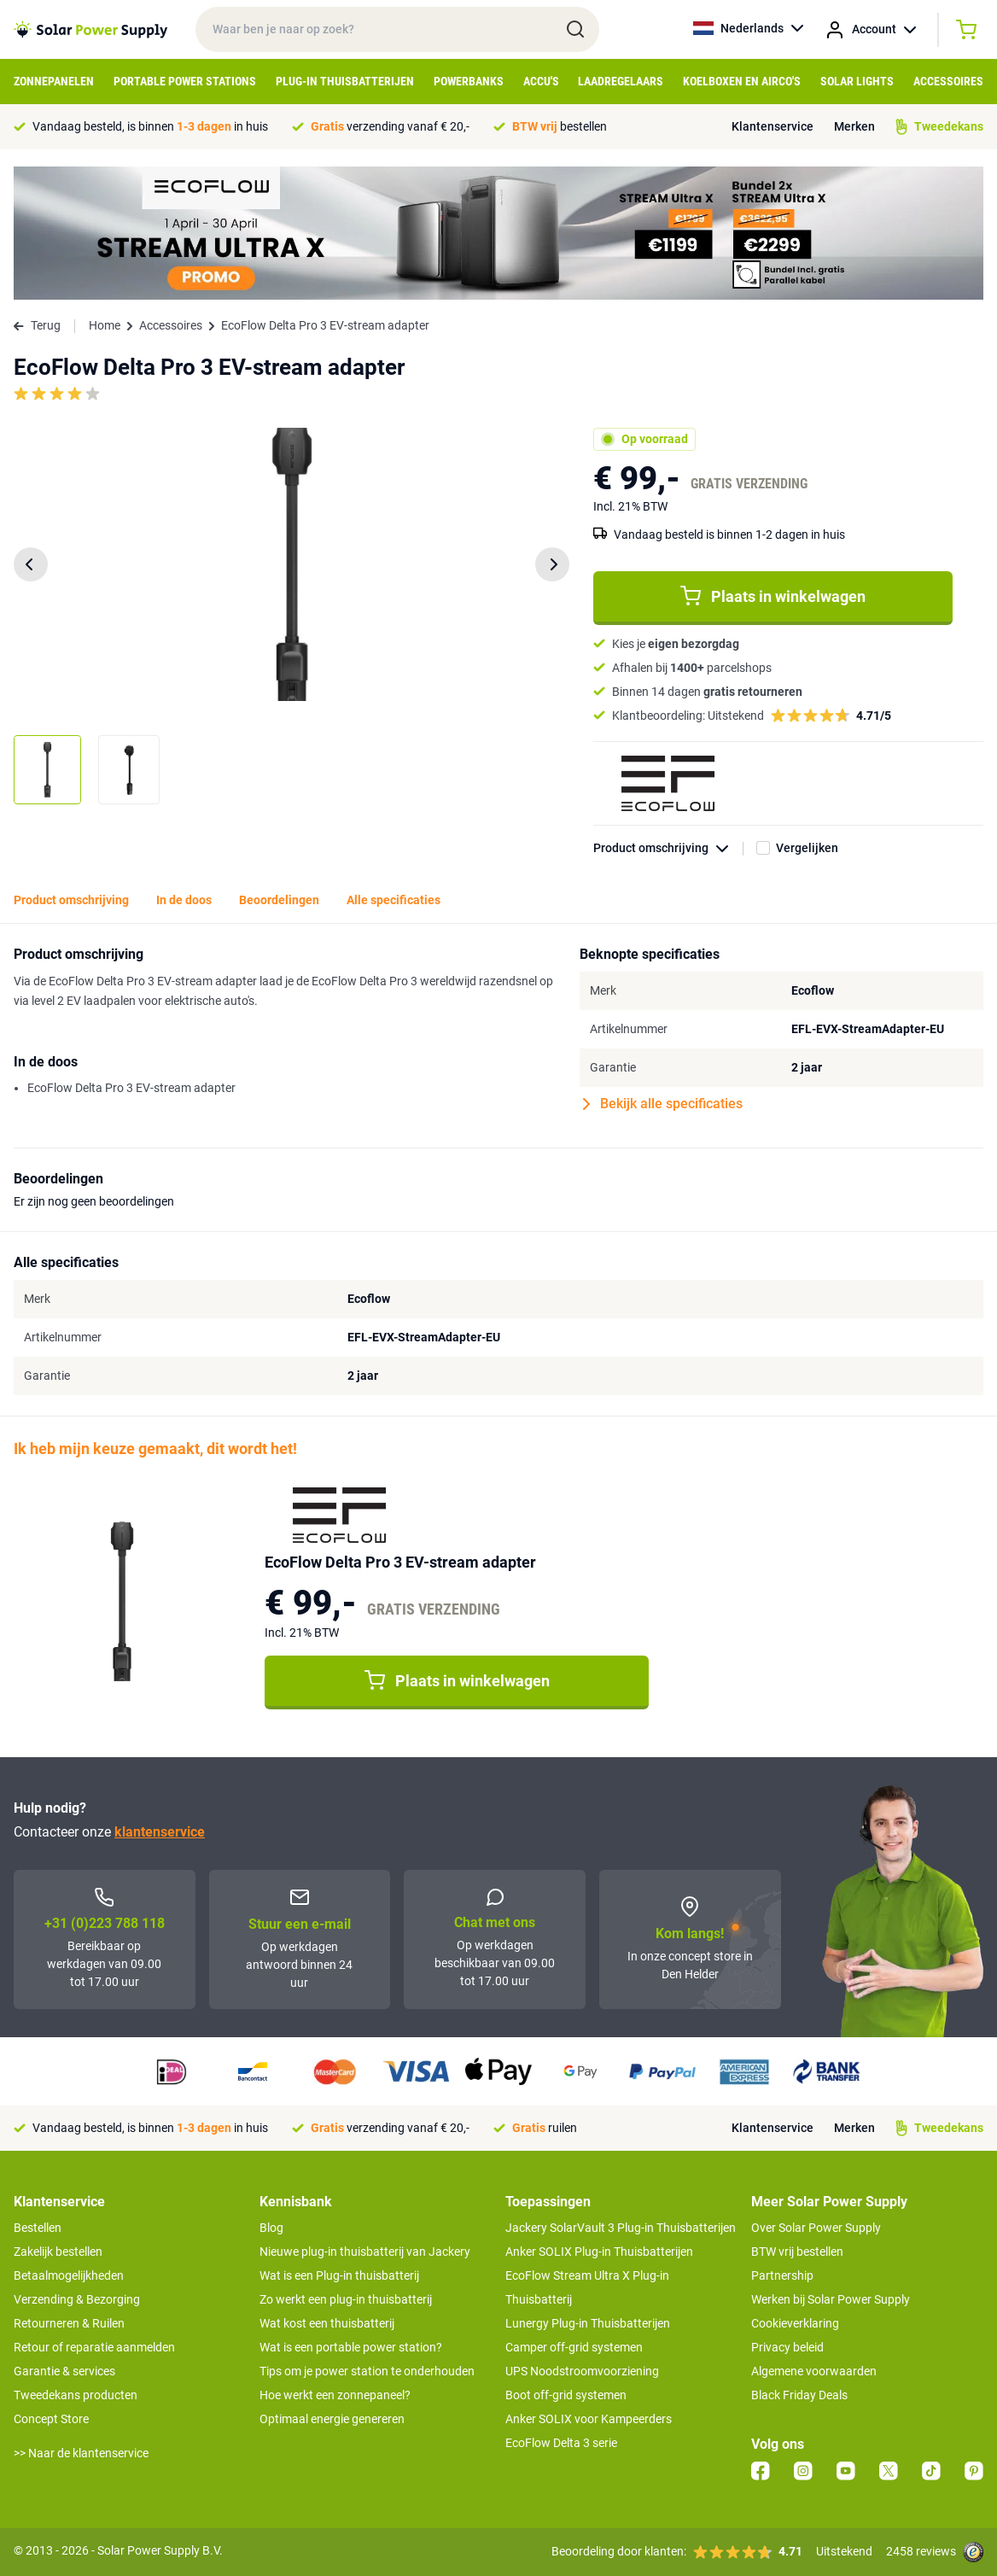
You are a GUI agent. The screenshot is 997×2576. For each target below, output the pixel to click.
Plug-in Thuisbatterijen (345, 81)
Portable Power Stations (185, 81)
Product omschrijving (668, 848)
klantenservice (159, 1832)
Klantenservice (772, 126)
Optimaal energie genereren (332, 2419)
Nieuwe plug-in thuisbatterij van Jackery (364, 2251)
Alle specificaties (393, 900)
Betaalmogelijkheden (69, 2275)
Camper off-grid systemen (574, 2347)
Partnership (782, 2275)
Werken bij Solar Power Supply (830, 2299)
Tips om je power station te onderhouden (367, 2371)
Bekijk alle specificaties (663, 1104)
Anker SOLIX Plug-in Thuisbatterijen (599, 2251)
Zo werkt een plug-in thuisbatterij (345, 2299)
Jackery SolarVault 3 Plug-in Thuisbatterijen (620, 2227)
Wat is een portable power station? (350, 2347)
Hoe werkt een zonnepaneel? (335, 2395)
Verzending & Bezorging (77, 2299)
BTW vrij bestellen (797, 2251)
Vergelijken (807, 848)
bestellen (559, 126)
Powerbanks (469, 81)
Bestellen (37, 2227)
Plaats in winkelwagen (773, 596)
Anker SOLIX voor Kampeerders (588, 2419)
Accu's (541, 81)
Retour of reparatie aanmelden (94, 2347)
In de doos (184, 900)
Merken (854, 126)
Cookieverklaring (795, 2323)
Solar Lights (857, 81)
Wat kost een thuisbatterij (326, 2323)
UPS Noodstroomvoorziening (582, 2371)
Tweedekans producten (75, 2395)
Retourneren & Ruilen (69, 2323)
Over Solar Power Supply (816, 2227)
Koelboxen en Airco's (742, 81)
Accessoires (948, 81)
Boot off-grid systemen (566, 2395)
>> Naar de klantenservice (81, 2453)
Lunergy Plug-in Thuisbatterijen (587, 2323)
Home (104, 325)
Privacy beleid (787, 2347)
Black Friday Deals (799, 2395)
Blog (271, 2227)
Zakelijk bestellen (58, 2251)
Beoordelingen (279, 900)
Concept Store (51, 2419)
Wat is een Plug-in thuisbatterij (339, 2275)
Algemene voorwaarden (814, 2371)
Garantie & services (64, 2371)
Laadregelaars (620, 81)
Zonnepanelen (54, 81)
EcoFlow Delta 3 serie (561, 2443)
